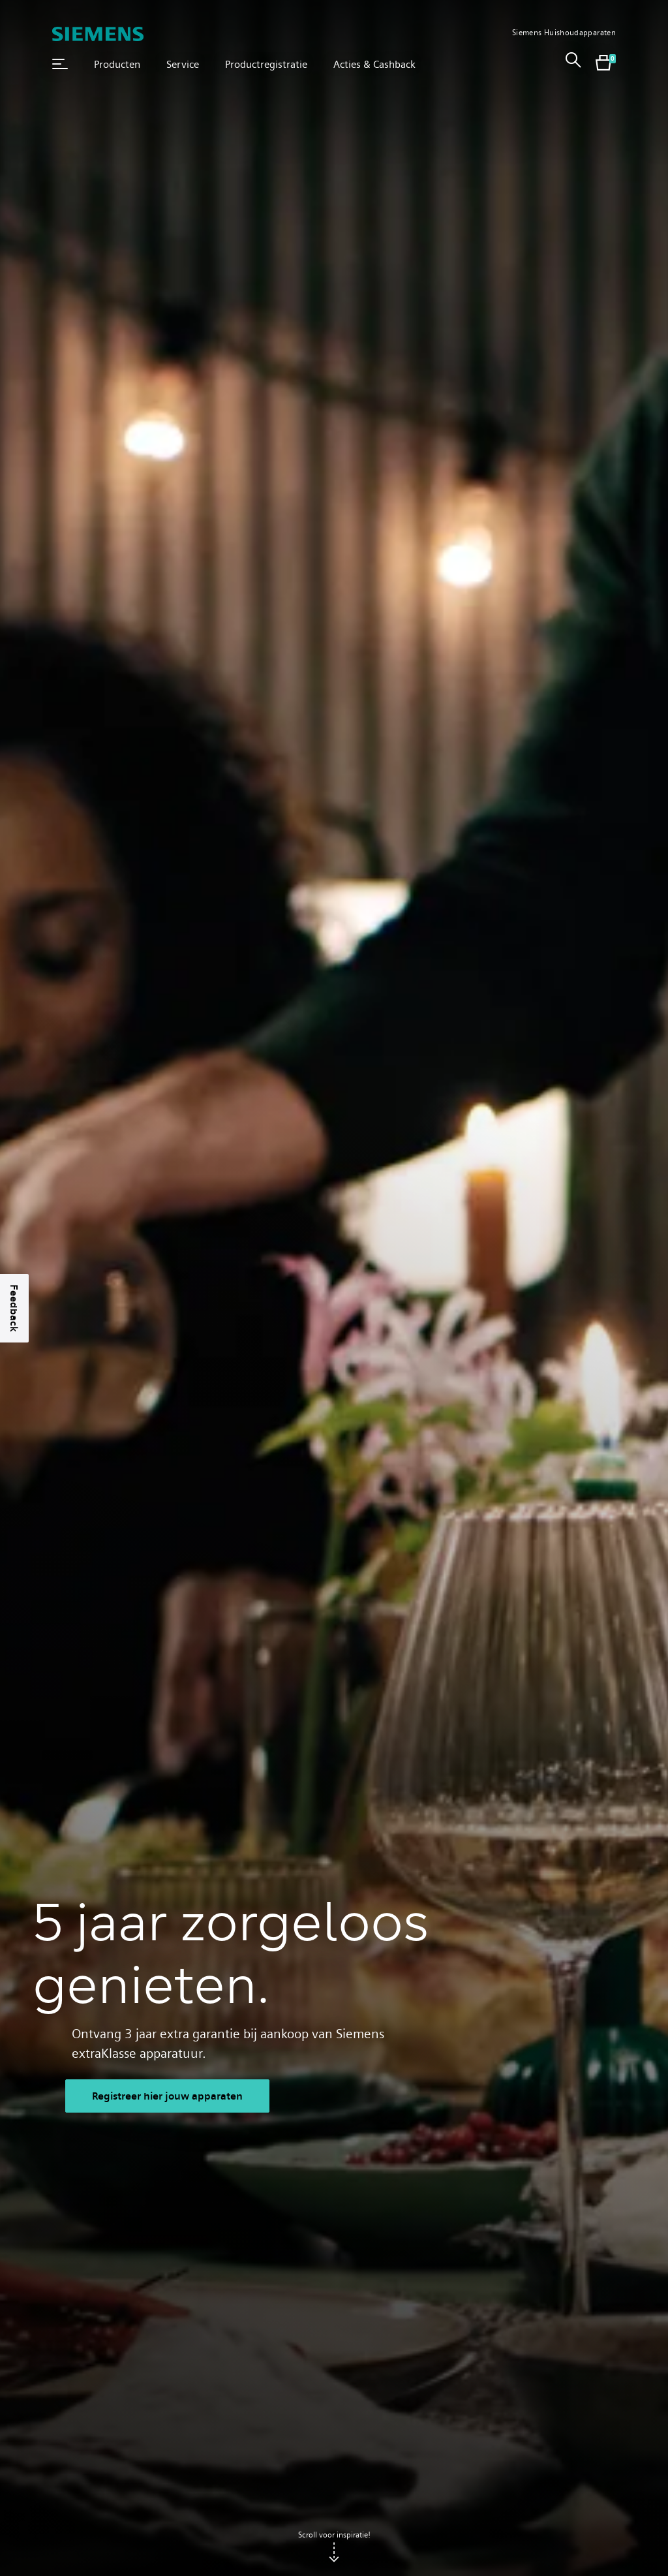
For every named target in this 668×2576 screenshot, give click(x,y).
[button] (60, 64)
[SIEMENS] (98, 33)
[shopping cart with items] (603, 64)
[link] (573, 64)
